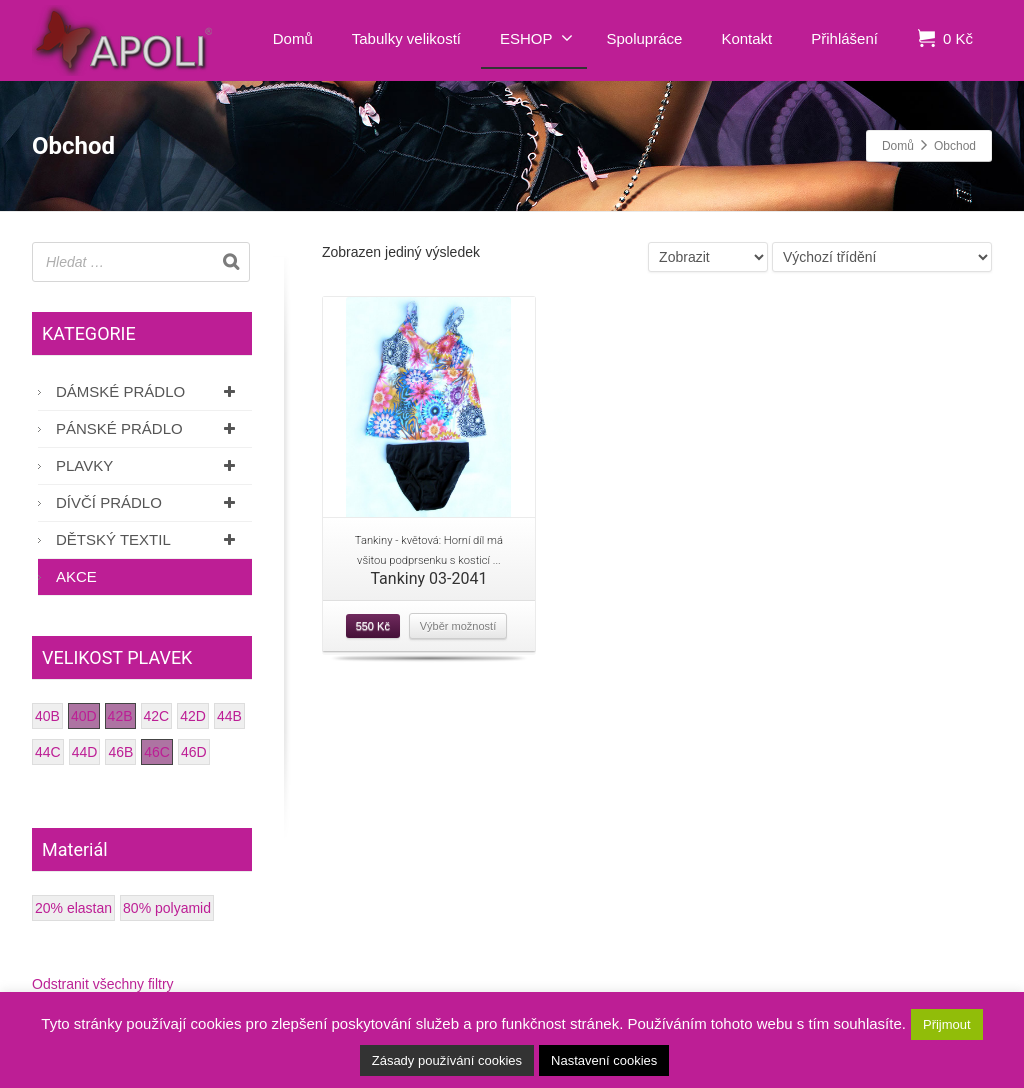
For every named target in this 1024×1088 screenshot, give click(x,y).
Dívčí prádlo (149, 502)
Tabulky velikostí (406, 38)
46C (157, 752)
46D (194, 752)
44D (85, 752)
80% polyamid (167, 908)
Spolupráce (645, 38)
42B (120, 716)
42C (157, 716)
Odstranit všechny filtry (103, 984)
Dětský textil (149, 539)
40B (47, 716)
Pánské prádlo (149, 428)
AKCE (76, 576)
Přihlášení (844, 38)
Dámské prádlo (149, 391)
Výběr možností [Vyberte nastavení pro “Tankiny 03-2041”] (458, 626)
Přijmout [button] (947, 1024)
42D (193, 716)
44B (229, 716)
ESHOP (536, 38)
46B (120, 752)
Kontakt (746, 38)
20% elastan (73, 908)
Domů (293, 38)
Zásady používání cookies (447, 1060)
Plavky (149, 465)
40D (84, 716)
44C (48, 752)
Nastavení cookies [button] (604, 1060)
